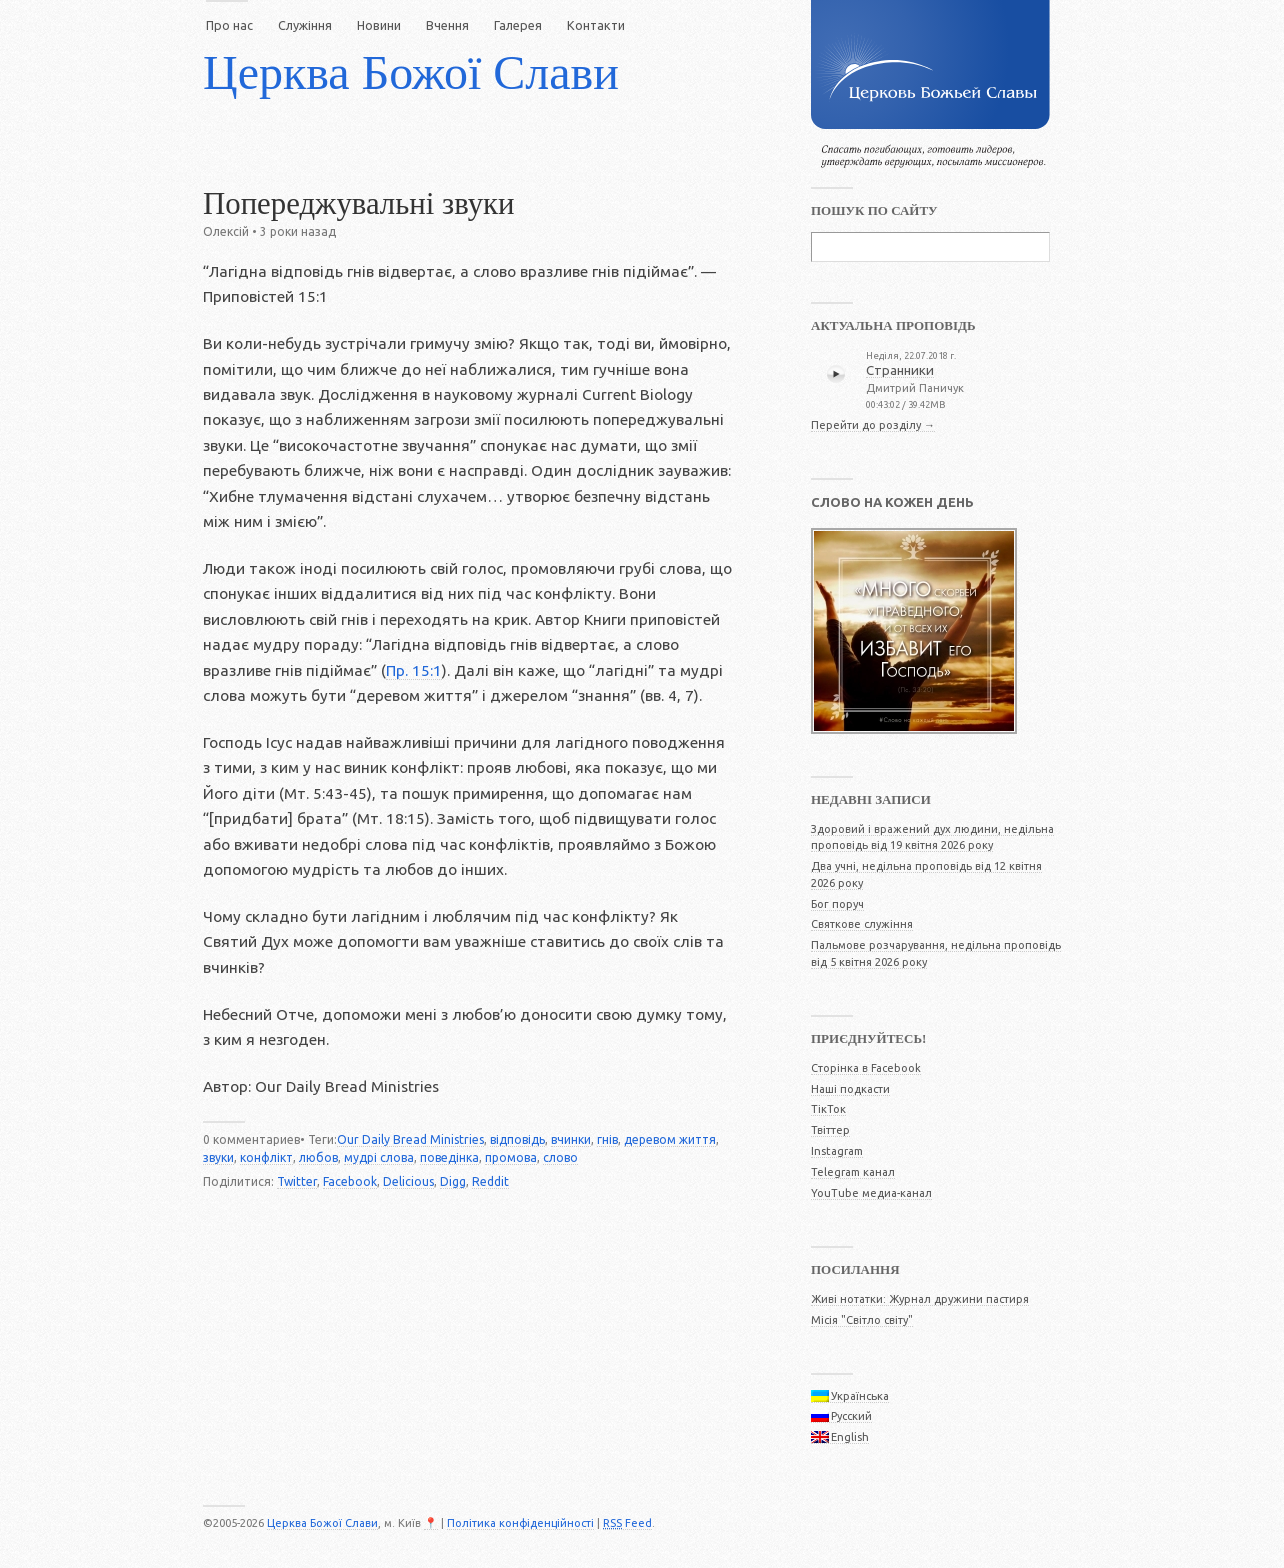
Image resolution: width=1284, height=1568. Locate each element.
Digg (453, 1181)
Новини (379, 25)
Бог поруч (837, 904)
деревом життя (670, 1139)
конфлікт (266, 1157)
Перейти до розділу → (873, 425)
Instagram (837, 1151)
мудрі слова (379, 1157)
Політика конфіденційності (520, 1523)
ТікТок (828, 1109)
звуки (218, 1157)
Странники (900, 370)
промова (511, 1157)
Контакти (596, 25)
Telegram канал (853, 1172)
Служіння (305, 25)
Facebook (350, 1181)
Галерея (518, 25)
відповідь (517, 1139)
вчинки (571, 1139)
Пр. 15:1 (414, 670)
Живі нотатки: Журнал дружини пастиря (920, 1299)
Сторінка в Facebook (866, 1068)
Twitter (297, 1181)
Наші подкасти (850, 1089)
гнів (607, 1139)
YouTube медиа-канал (871, 1193)
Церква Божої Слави (411, 72)
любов (318, 1157)
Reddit (490, 1181)
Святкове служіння (862, 924)
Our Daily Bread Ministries (410, 1139)
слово (560, 1157)
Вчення (447, 25)
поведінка (449, 1157)
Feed (627, 1523)
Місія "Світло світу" (862, 1320)
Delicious (408, 1181)
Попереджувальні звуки (359, 204)
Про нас (229, 25)
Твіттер (830, 1130)
